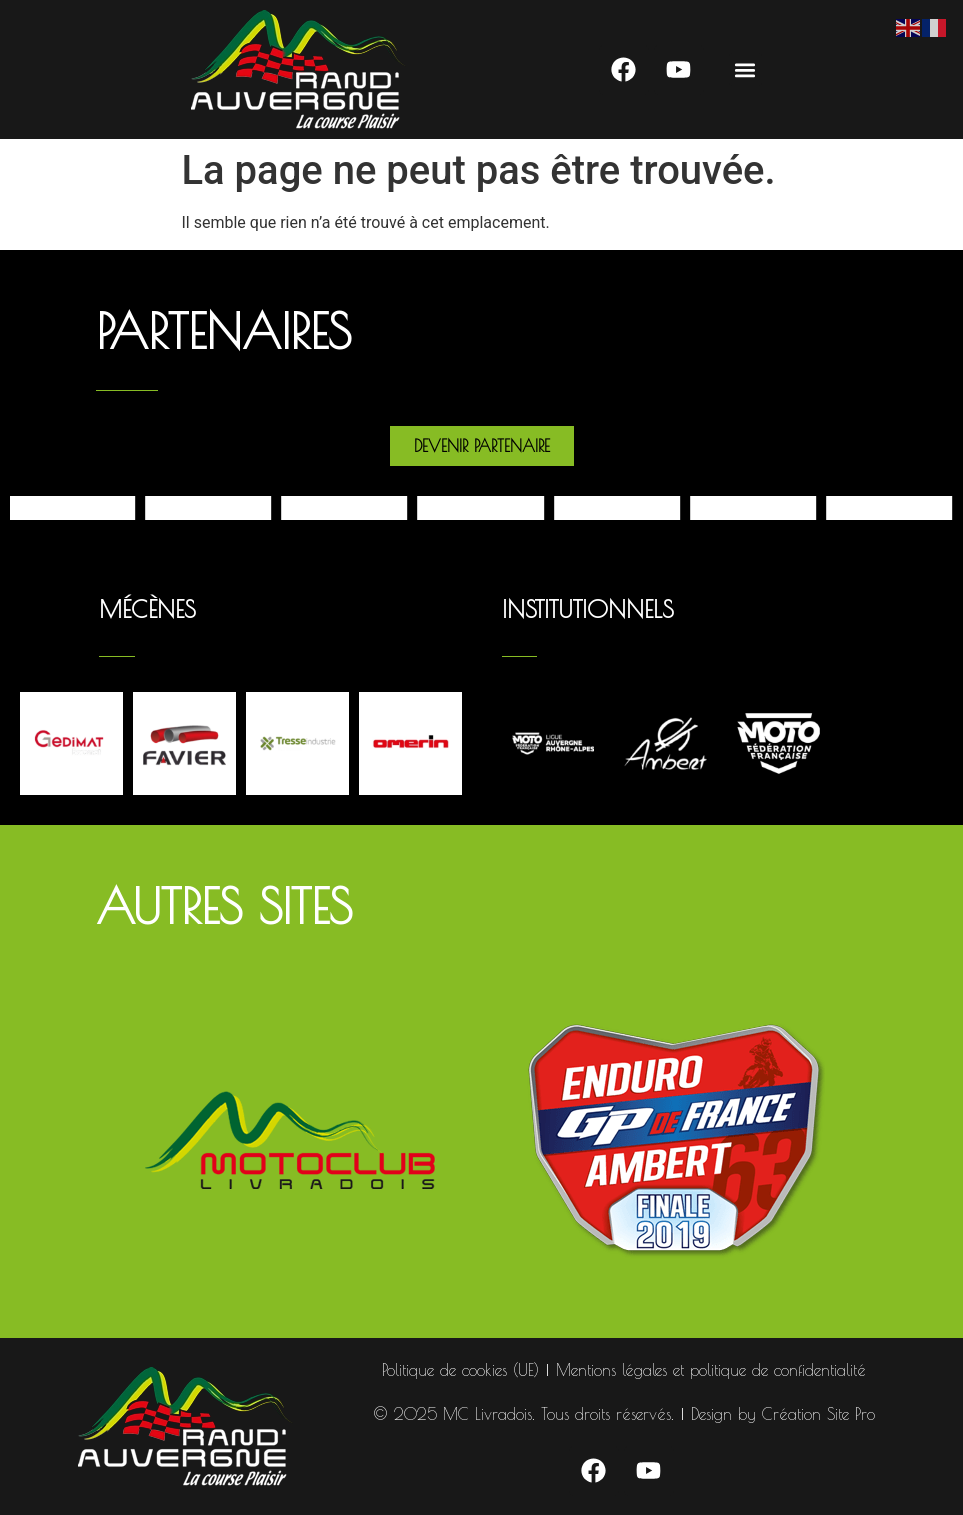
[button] (745, 69)
